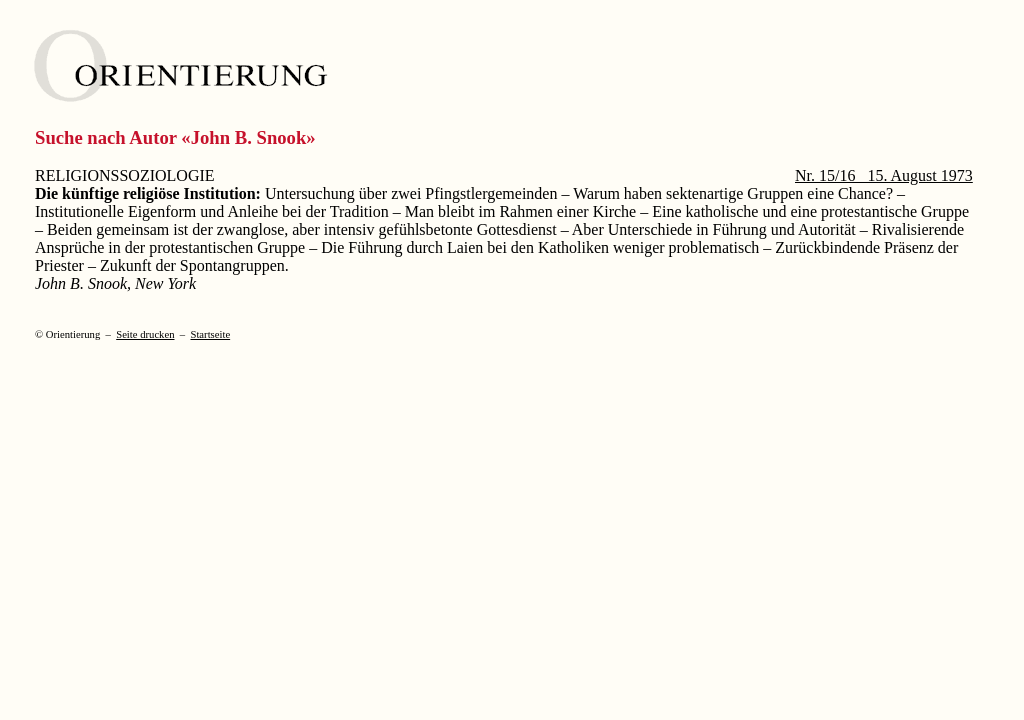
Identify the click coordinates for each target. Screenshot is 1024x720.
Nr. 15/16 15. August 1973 (884, 175)
